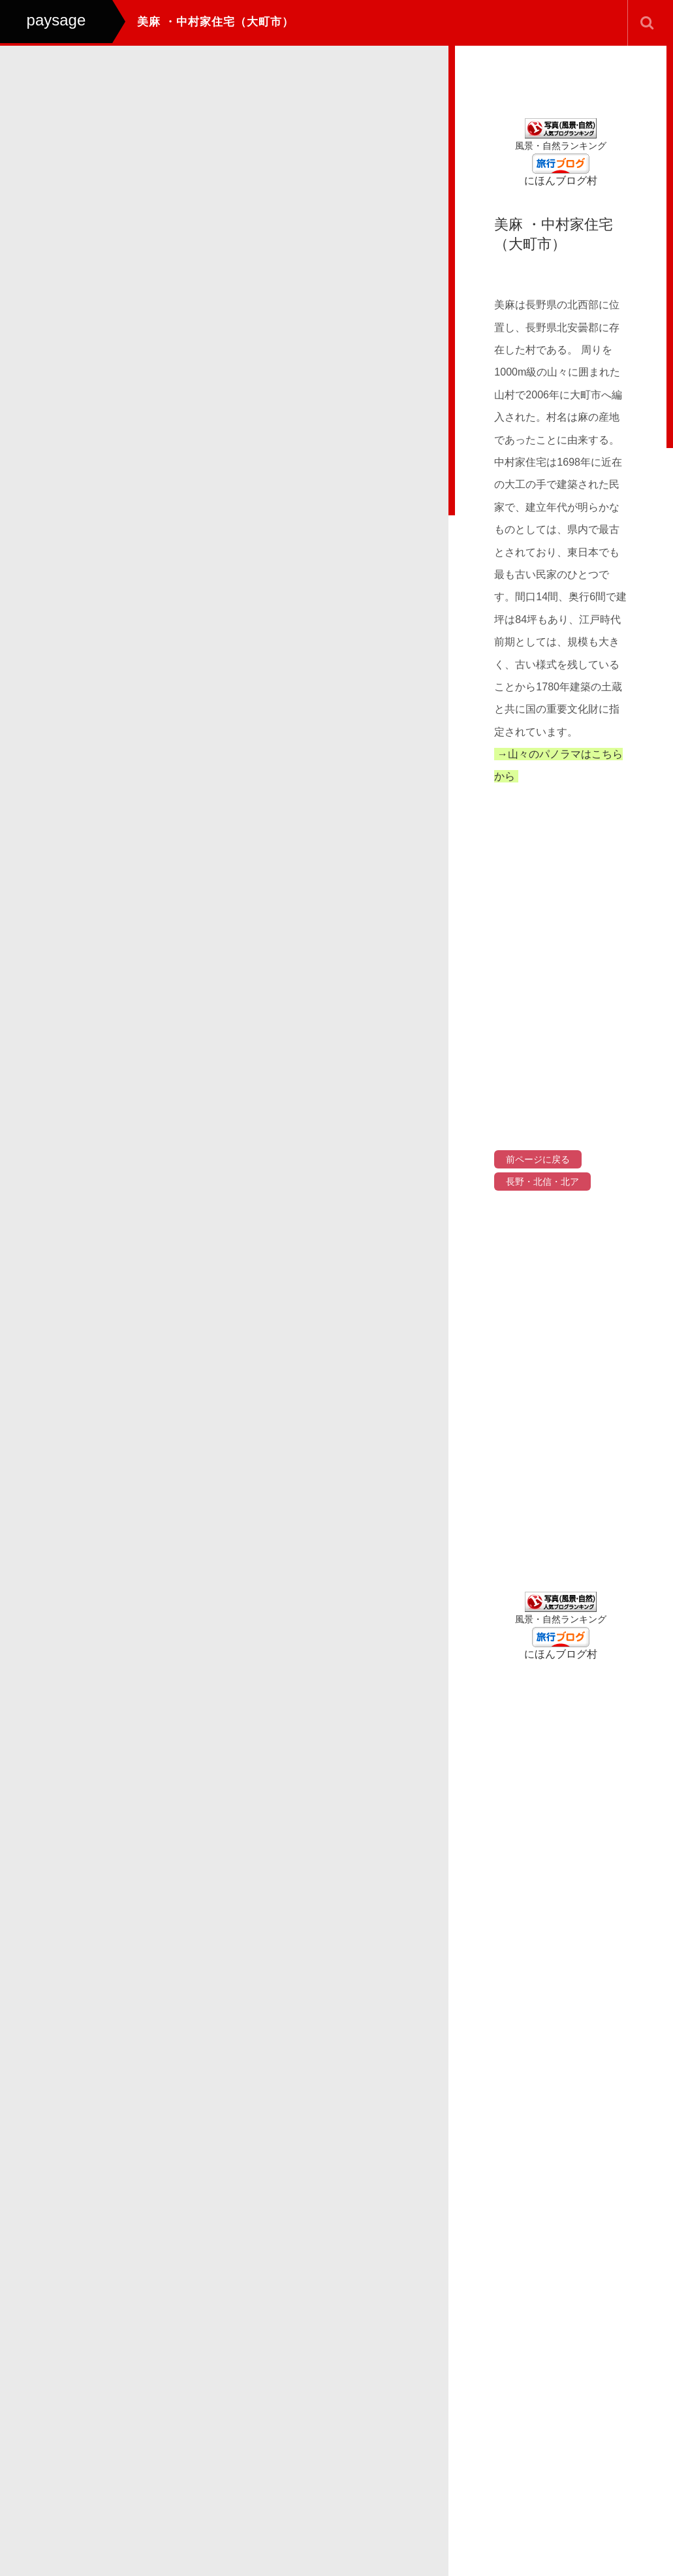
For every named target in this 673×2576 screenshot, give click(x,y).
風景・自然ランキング (560, 145)
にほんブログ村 (560, 180)
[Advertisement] (560, 1396)
